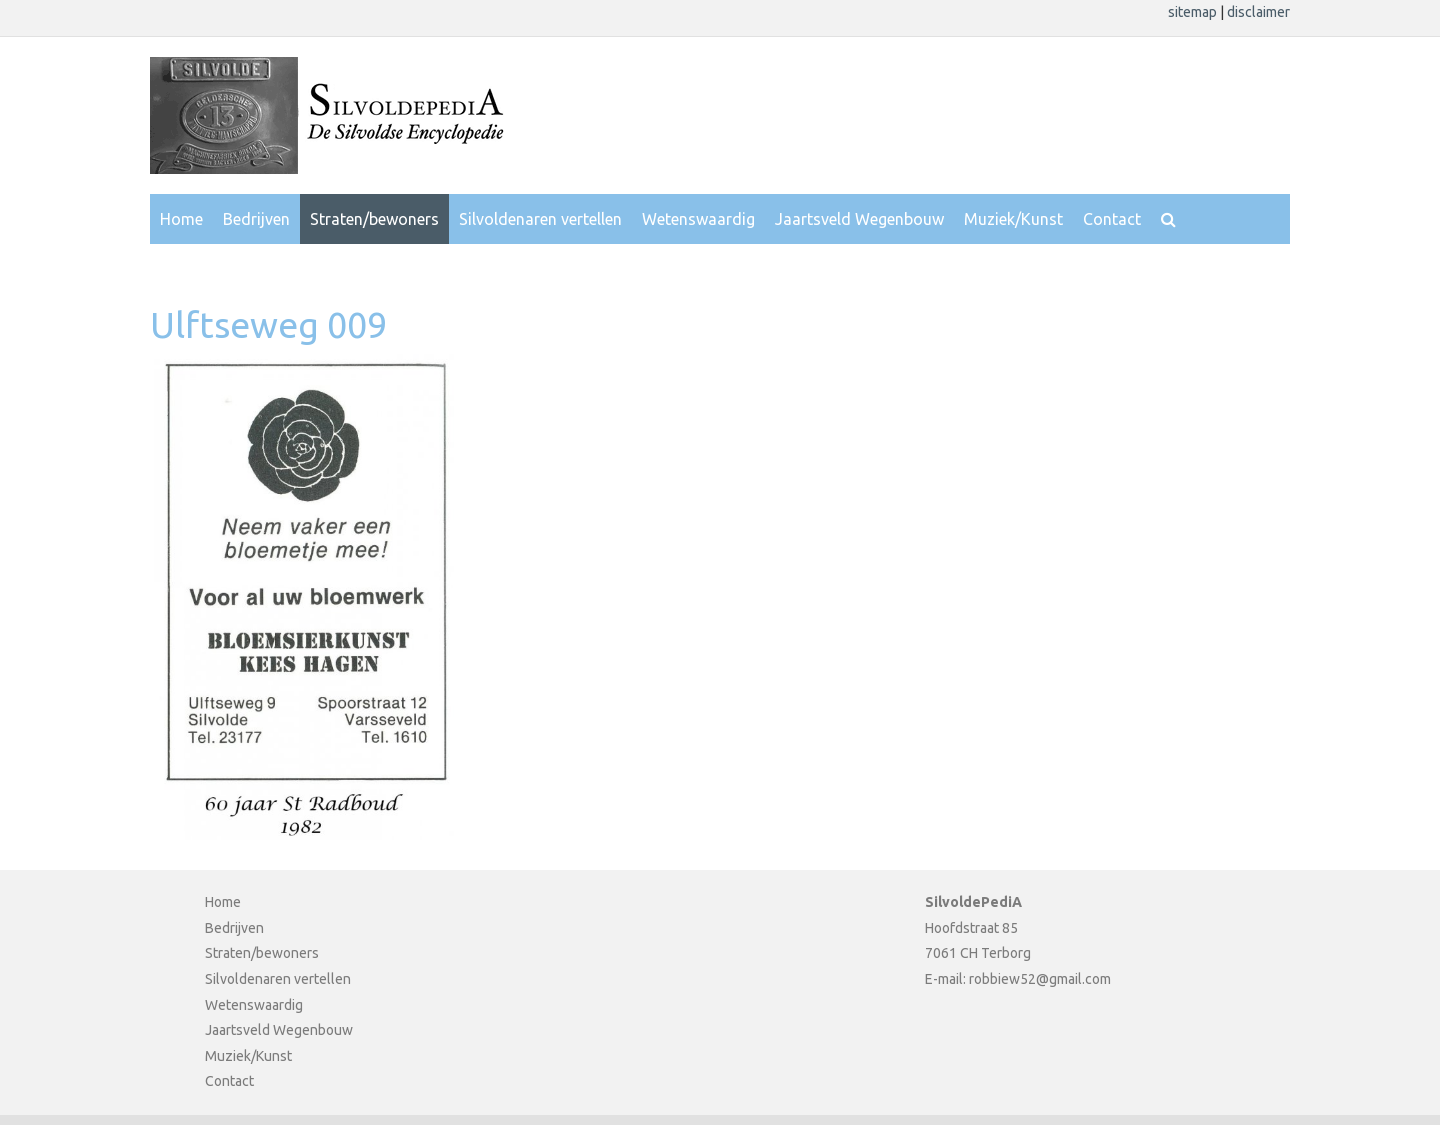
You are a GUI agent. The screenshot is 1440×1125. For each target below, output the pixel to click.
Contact (1112, 219)
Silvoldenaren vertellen (540, 219)
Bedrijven (256, 219)
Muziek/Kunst (1013, 219)
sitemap (1194, 12)
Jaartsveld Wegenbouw (859, 219)
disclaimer (1258, 12)
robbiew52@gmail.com (1040, 979)
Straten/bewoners (374, 219)
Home (181, 219)
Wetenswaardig (698, 219)
